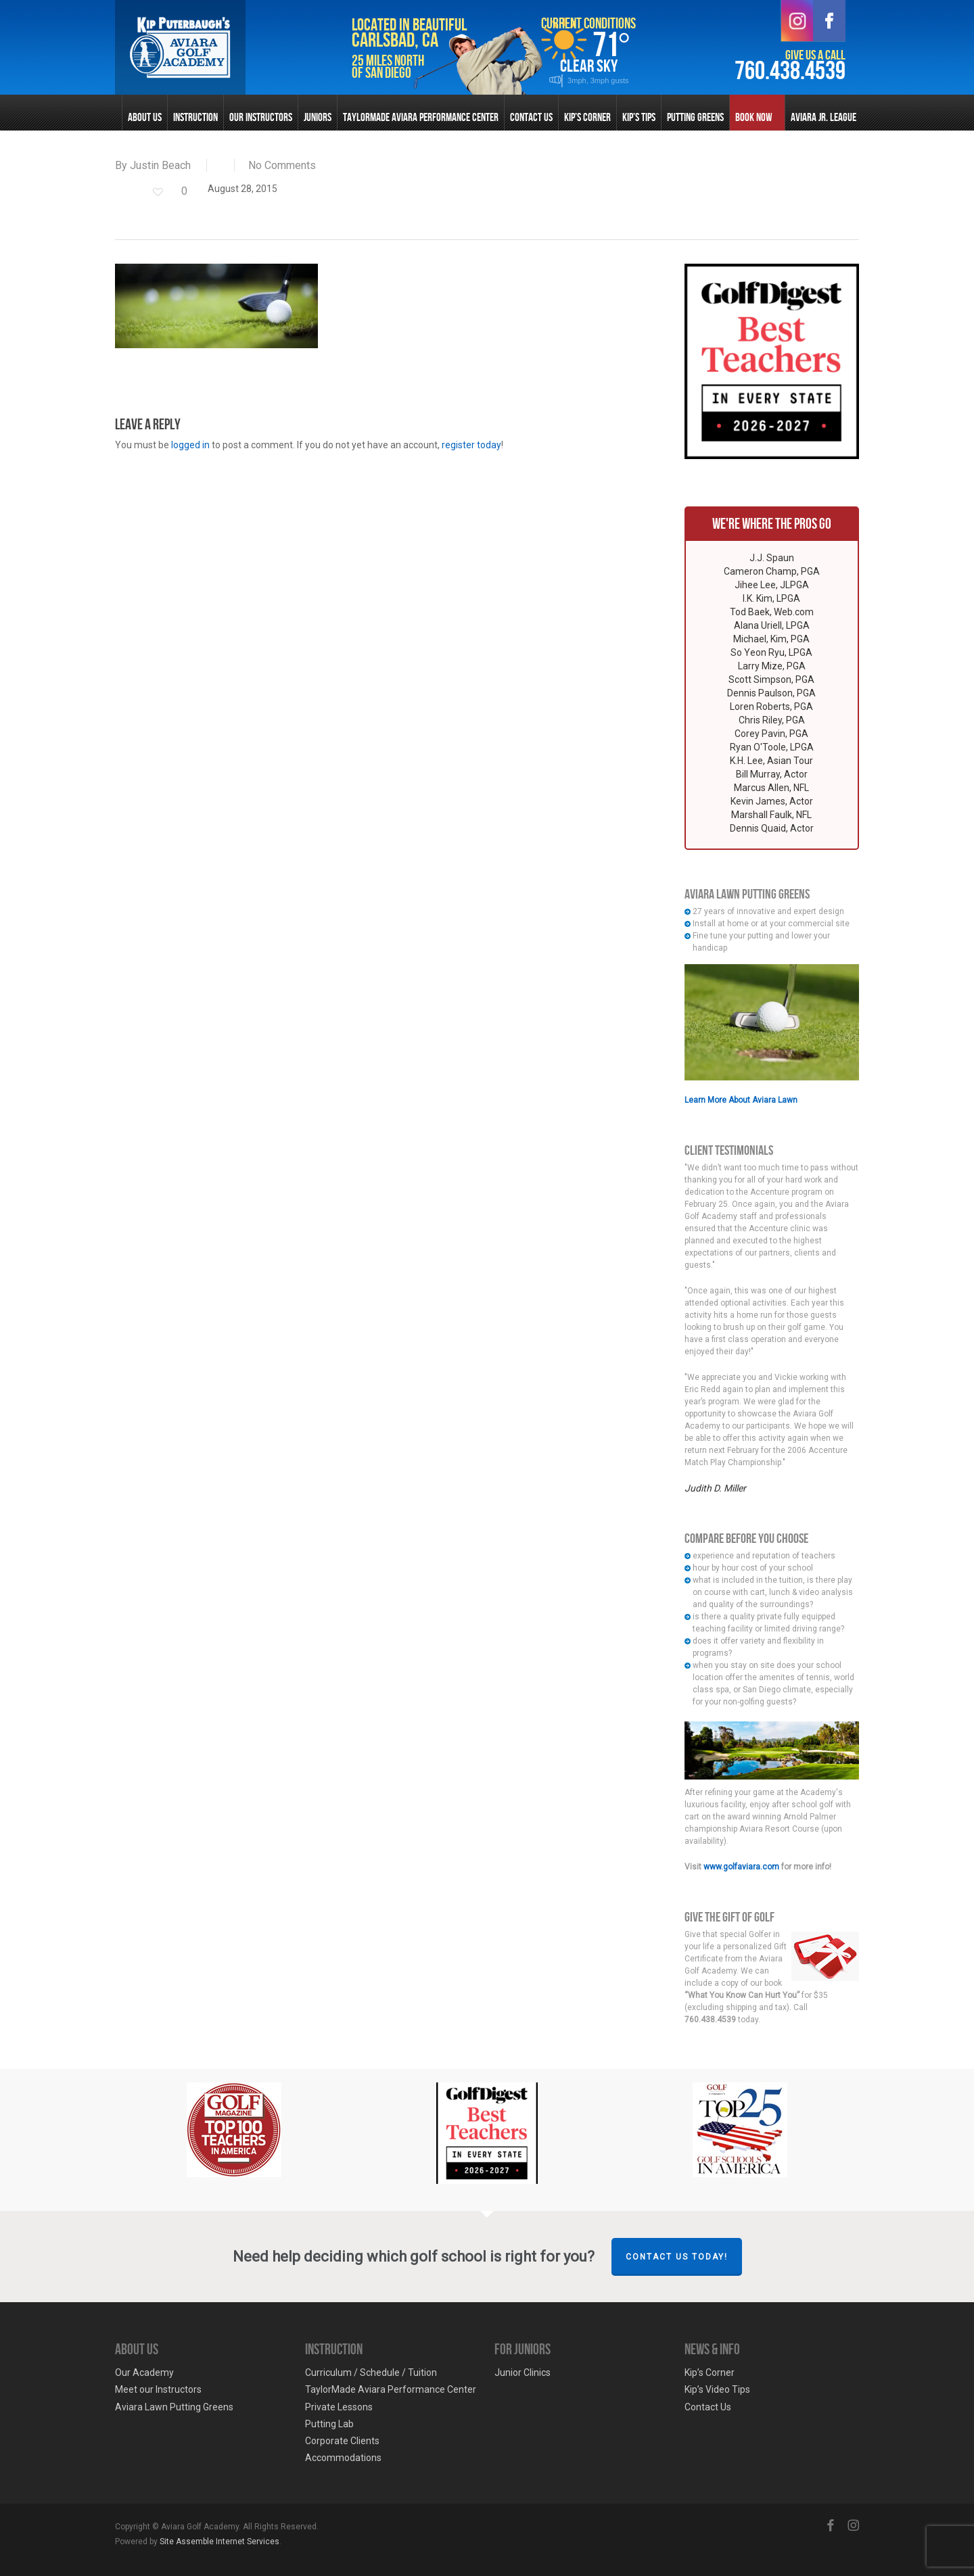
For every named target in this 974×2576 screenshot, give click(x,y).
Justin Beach (160, 165)
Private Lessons (339, 2407)
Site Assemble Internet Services (219, 2541)
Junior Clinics (522, 2372)
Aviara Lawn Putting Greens (174, 2407)
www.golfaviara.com (741, 1866)
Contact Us (708, 2407)
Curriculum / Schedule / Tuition (371, 2372)
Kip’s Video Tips (717, 2389)
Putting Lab (329, 2423)
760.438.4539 (790, 71)
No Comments (282, 165)
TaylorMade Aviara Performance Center (390, 2389)
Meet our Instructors (158, 2389)
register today (471, 444)
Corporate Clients (342, 2440)
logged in (190, 444)
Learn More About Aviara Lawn (741, 1100)
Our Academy (144, 2372)
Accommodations (343, 2457)
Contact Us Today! (677, 2257)
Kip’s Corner (710, 2372)
